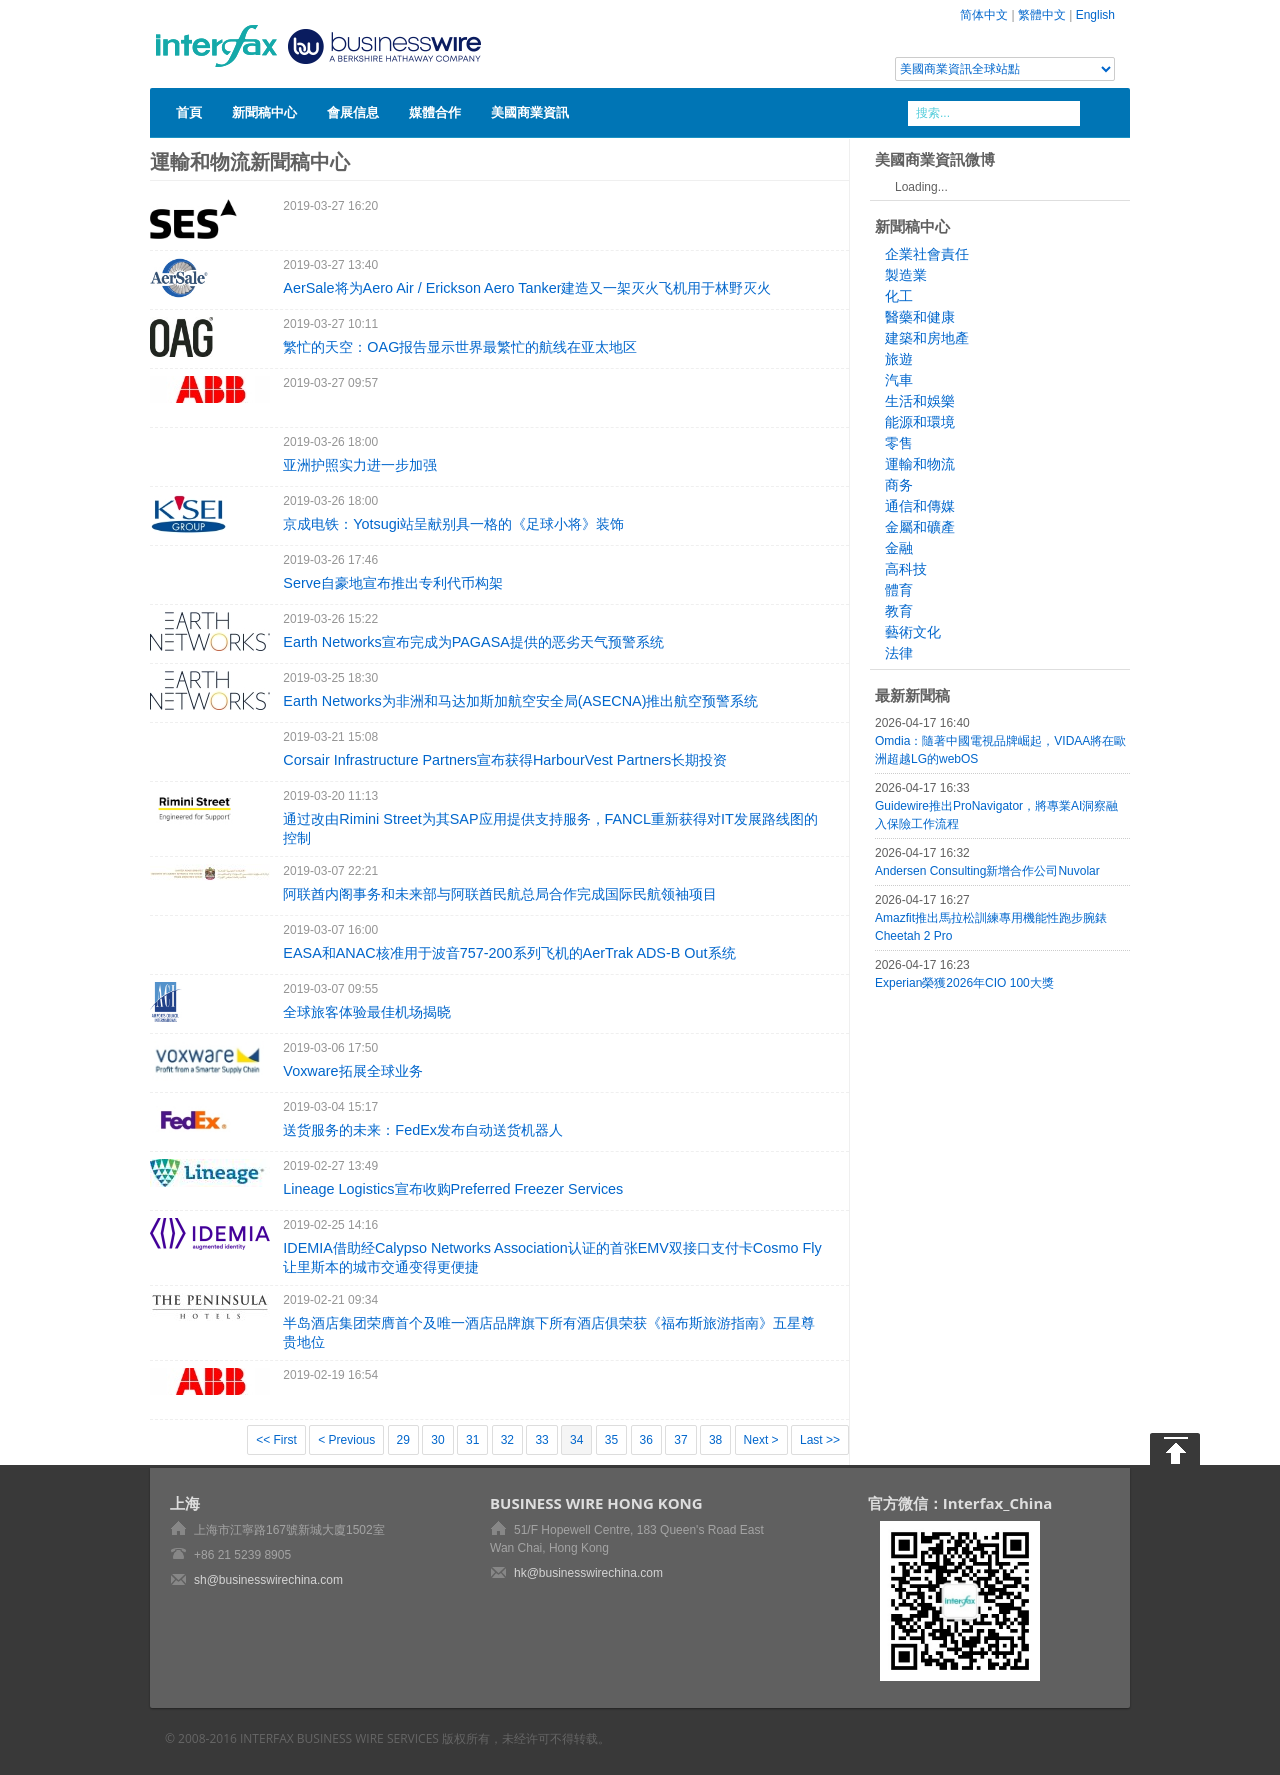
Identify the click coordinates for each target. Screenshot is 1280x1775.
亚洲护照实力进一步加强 (360, 465)
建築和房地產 (927, 338)
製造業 (906, 275)
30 (437, 1440)
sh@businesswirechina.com (268, 1580)
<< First (276, 1440)
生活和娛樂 (920, 401)
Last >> (820, 1440)
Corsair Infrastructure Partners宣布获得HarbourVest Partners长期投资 (505, 760)
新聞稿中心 (264, 112)
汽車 (899, 380)
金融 (899, 548)
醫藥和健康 (920, 317)
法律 (899, 653)
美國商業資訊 (530, 112)
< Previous (346, 1440)
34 (576, 1440)
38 (715, 1440)
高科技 (906, 569)
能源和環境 (920, 422)
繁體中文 (1042, 15)
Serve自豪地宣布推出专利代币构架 (393, 583)
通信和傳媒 (920, 506)
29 (403, 1440)
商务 (899, 485)
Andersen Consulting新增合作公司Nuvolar (987, 871)
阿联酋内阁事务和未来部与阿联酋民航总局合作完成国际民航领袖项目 (500, 894)
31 (472, 1440)
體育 (899, 590)
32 (507, 1440)
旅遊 (899, 359)
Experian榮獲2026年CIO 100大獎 (964, 983)
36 (646, 1440)
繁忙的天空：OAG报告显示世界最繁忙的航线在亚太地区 (460, 347)
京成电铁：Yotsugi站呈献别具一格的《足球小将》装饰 (453, 524)
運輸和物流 (920, 464)
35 (611, 1440)
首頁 (189, 112)
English (1095, 15)
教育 (899, 611)
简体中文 (984, 15)
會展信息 (353, 112)
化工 (899, 296)
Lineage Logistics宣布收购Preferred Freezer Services (453, 1189)
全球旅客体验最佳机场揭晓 (367, 1012)
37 (680, 1440)
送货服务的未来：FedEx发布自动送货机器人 (423, 1130)
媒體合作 (435, 112)
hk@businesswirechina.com (588, 1573)
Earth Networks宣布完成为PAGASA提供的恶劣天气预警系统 (473, 642)
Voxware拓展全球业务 (352, 1071)
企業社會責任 (927, 254)
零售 (899, 443)
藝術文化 (913, 632)
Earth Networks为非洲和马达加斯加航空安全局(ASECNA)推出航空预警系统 (520, 701)
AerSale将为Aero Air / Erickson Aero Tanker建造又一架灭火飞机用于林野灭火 (527, 288)
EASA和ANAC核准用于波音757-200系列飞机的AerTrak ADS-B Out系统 (509, 953)
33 (541, 1440)
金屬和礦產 (920, 527)
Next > (761, 1440)
